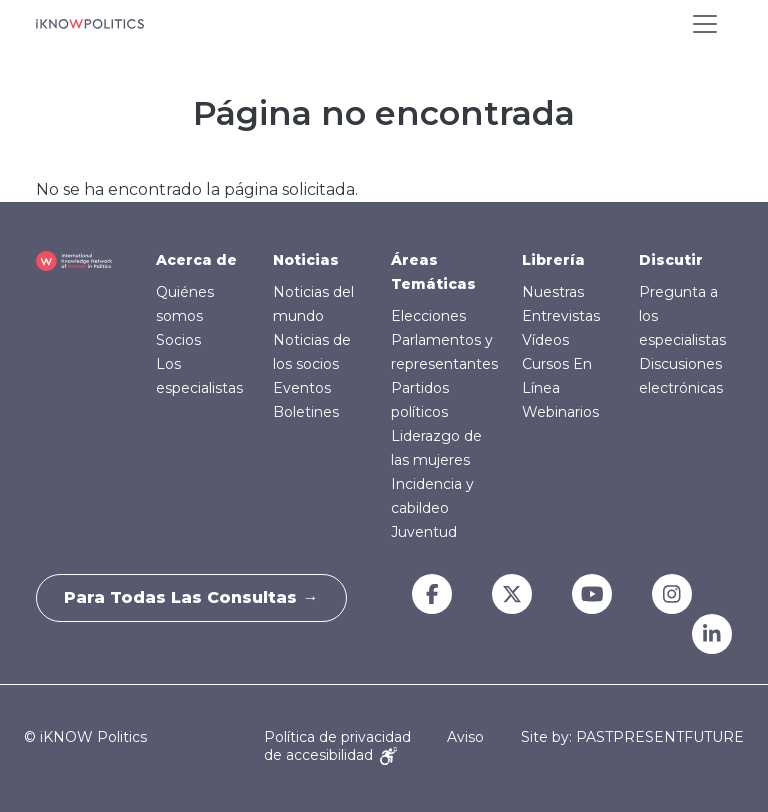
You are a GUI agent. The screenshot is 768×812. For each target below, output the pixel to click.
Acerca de (196, 260)
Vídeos (545, 340)
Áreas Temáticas (433, 272)
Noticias (306, 260)
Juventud (424, 532)
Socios (178, 340)
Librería (553, 260)
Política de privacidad (337, 737)
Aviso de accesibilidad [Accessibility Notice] (374, 745)
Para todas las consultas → (194, 597)
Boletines (306, 412)
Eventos (302, 388)
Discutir (671, 260)
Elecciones (428, 316)
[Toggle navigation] (705, 24)
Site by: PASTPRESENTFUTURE (632, 737)
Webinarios (560, 412)
